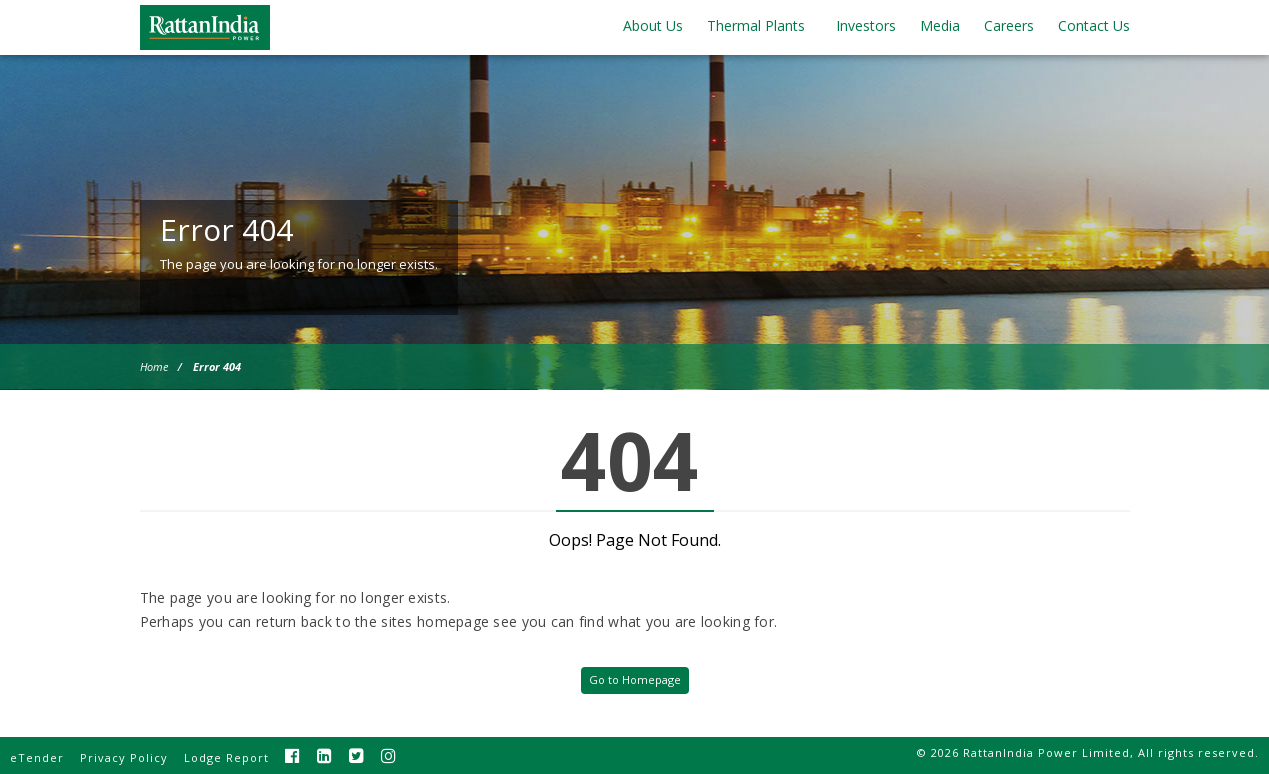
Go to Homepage (635, 679)
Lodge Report (226, 757)
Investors (866, 25)
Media (940, 25)
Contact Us (1094, 25)
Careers (1009, 25)
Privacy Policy (124, 757)
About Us (653, 25)
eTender (37, 757)
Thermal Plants (756, 25)
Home (154, 366)
